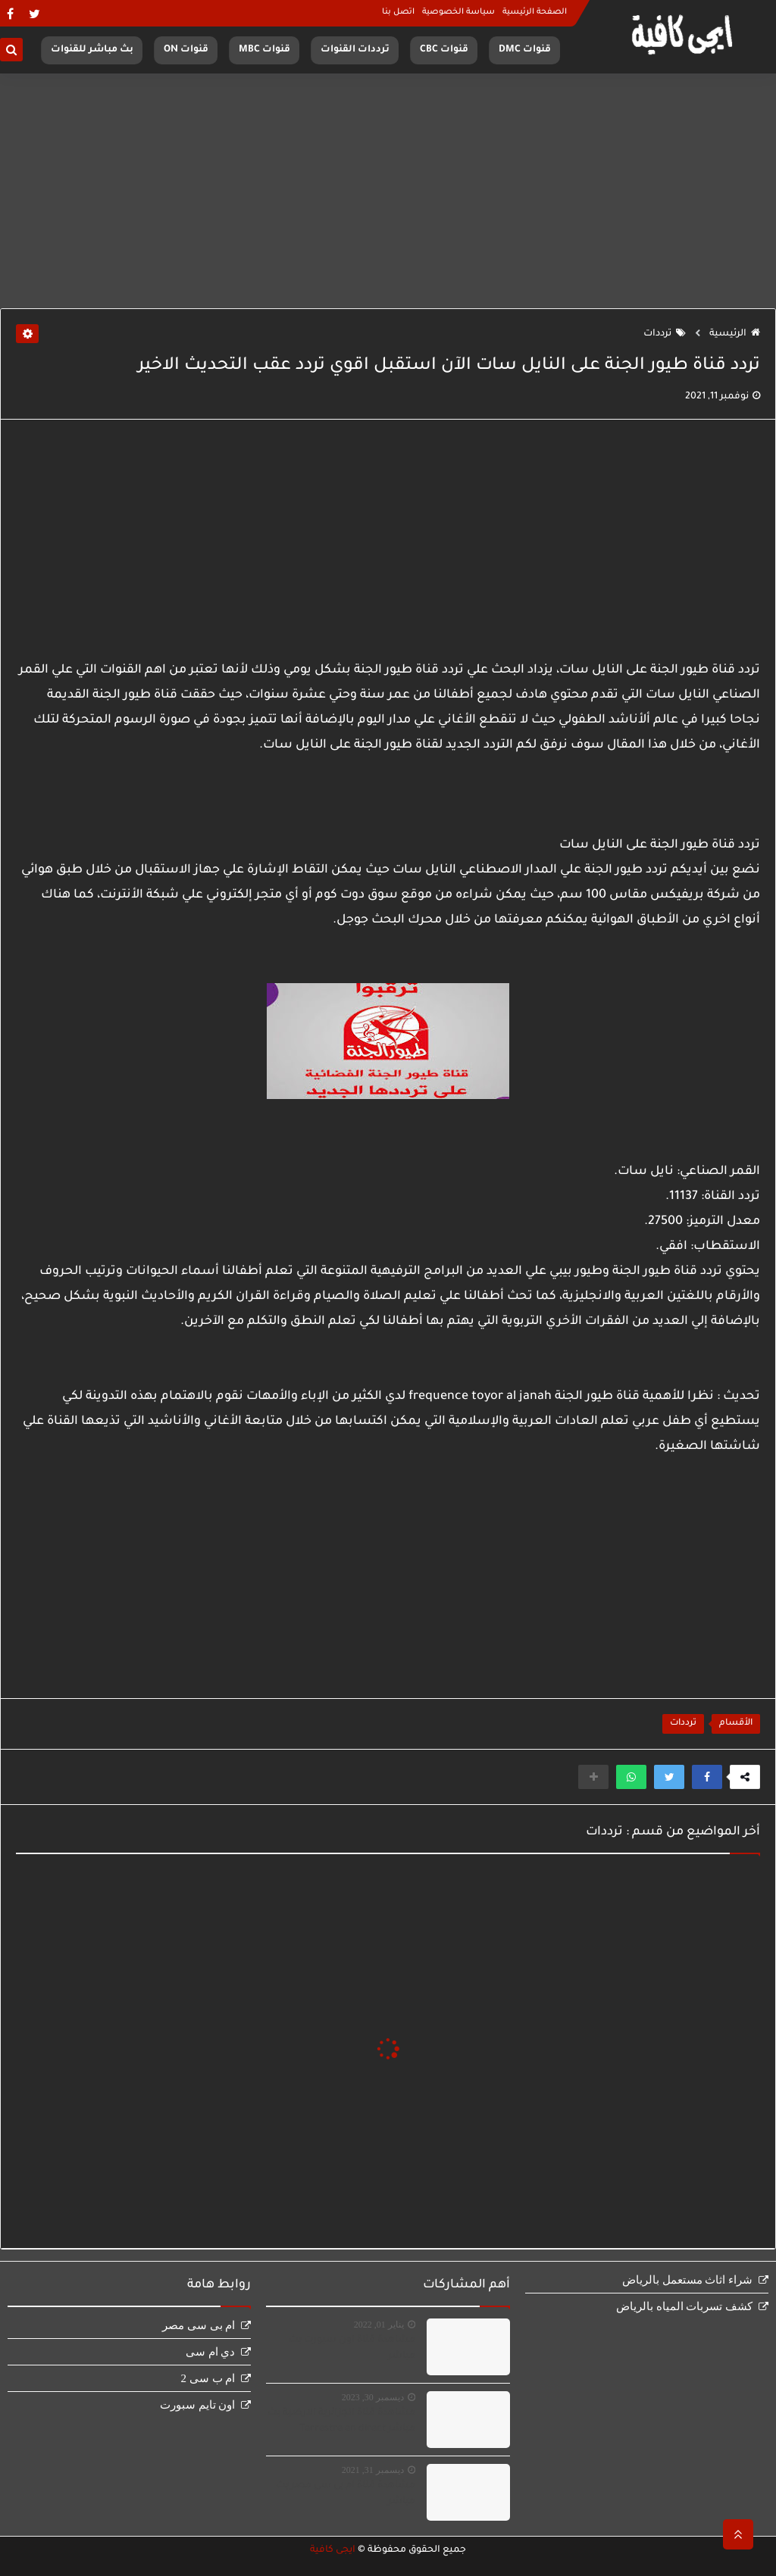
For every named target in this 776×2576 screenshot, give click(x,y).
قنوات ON (186, 50)
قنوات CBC (444, 50)
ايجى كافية (332, 2550)
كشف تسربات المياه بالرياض (684, 2306)
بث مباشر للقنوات (92, 50)
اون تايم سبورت (198, 2405)
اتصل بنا (398, 12)
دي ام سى (211, 2352)
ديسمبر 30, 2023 (373, 2397)
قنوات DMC (525, 50)
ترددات (664, 334)
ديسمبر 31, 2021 (373, 2470)
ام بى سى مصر (198, 2325)
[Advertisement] (388, 191)
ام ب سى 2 (208, 2378)
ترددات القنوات (355, 50)
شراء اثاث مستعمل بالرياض (687, 2280)
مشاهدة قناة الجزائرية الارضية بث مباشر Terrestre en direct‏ (341, 2421)
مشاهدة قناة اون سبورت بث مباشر (352, 2348)
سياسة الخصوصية (458, 12)
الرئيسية (734, 334)
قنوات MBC (264, 50)
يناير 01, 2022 (379, 2324)
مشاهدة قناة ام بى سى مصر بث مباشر (345, 2494)
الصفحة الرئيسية (534, 12)
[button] (707, 1777)
